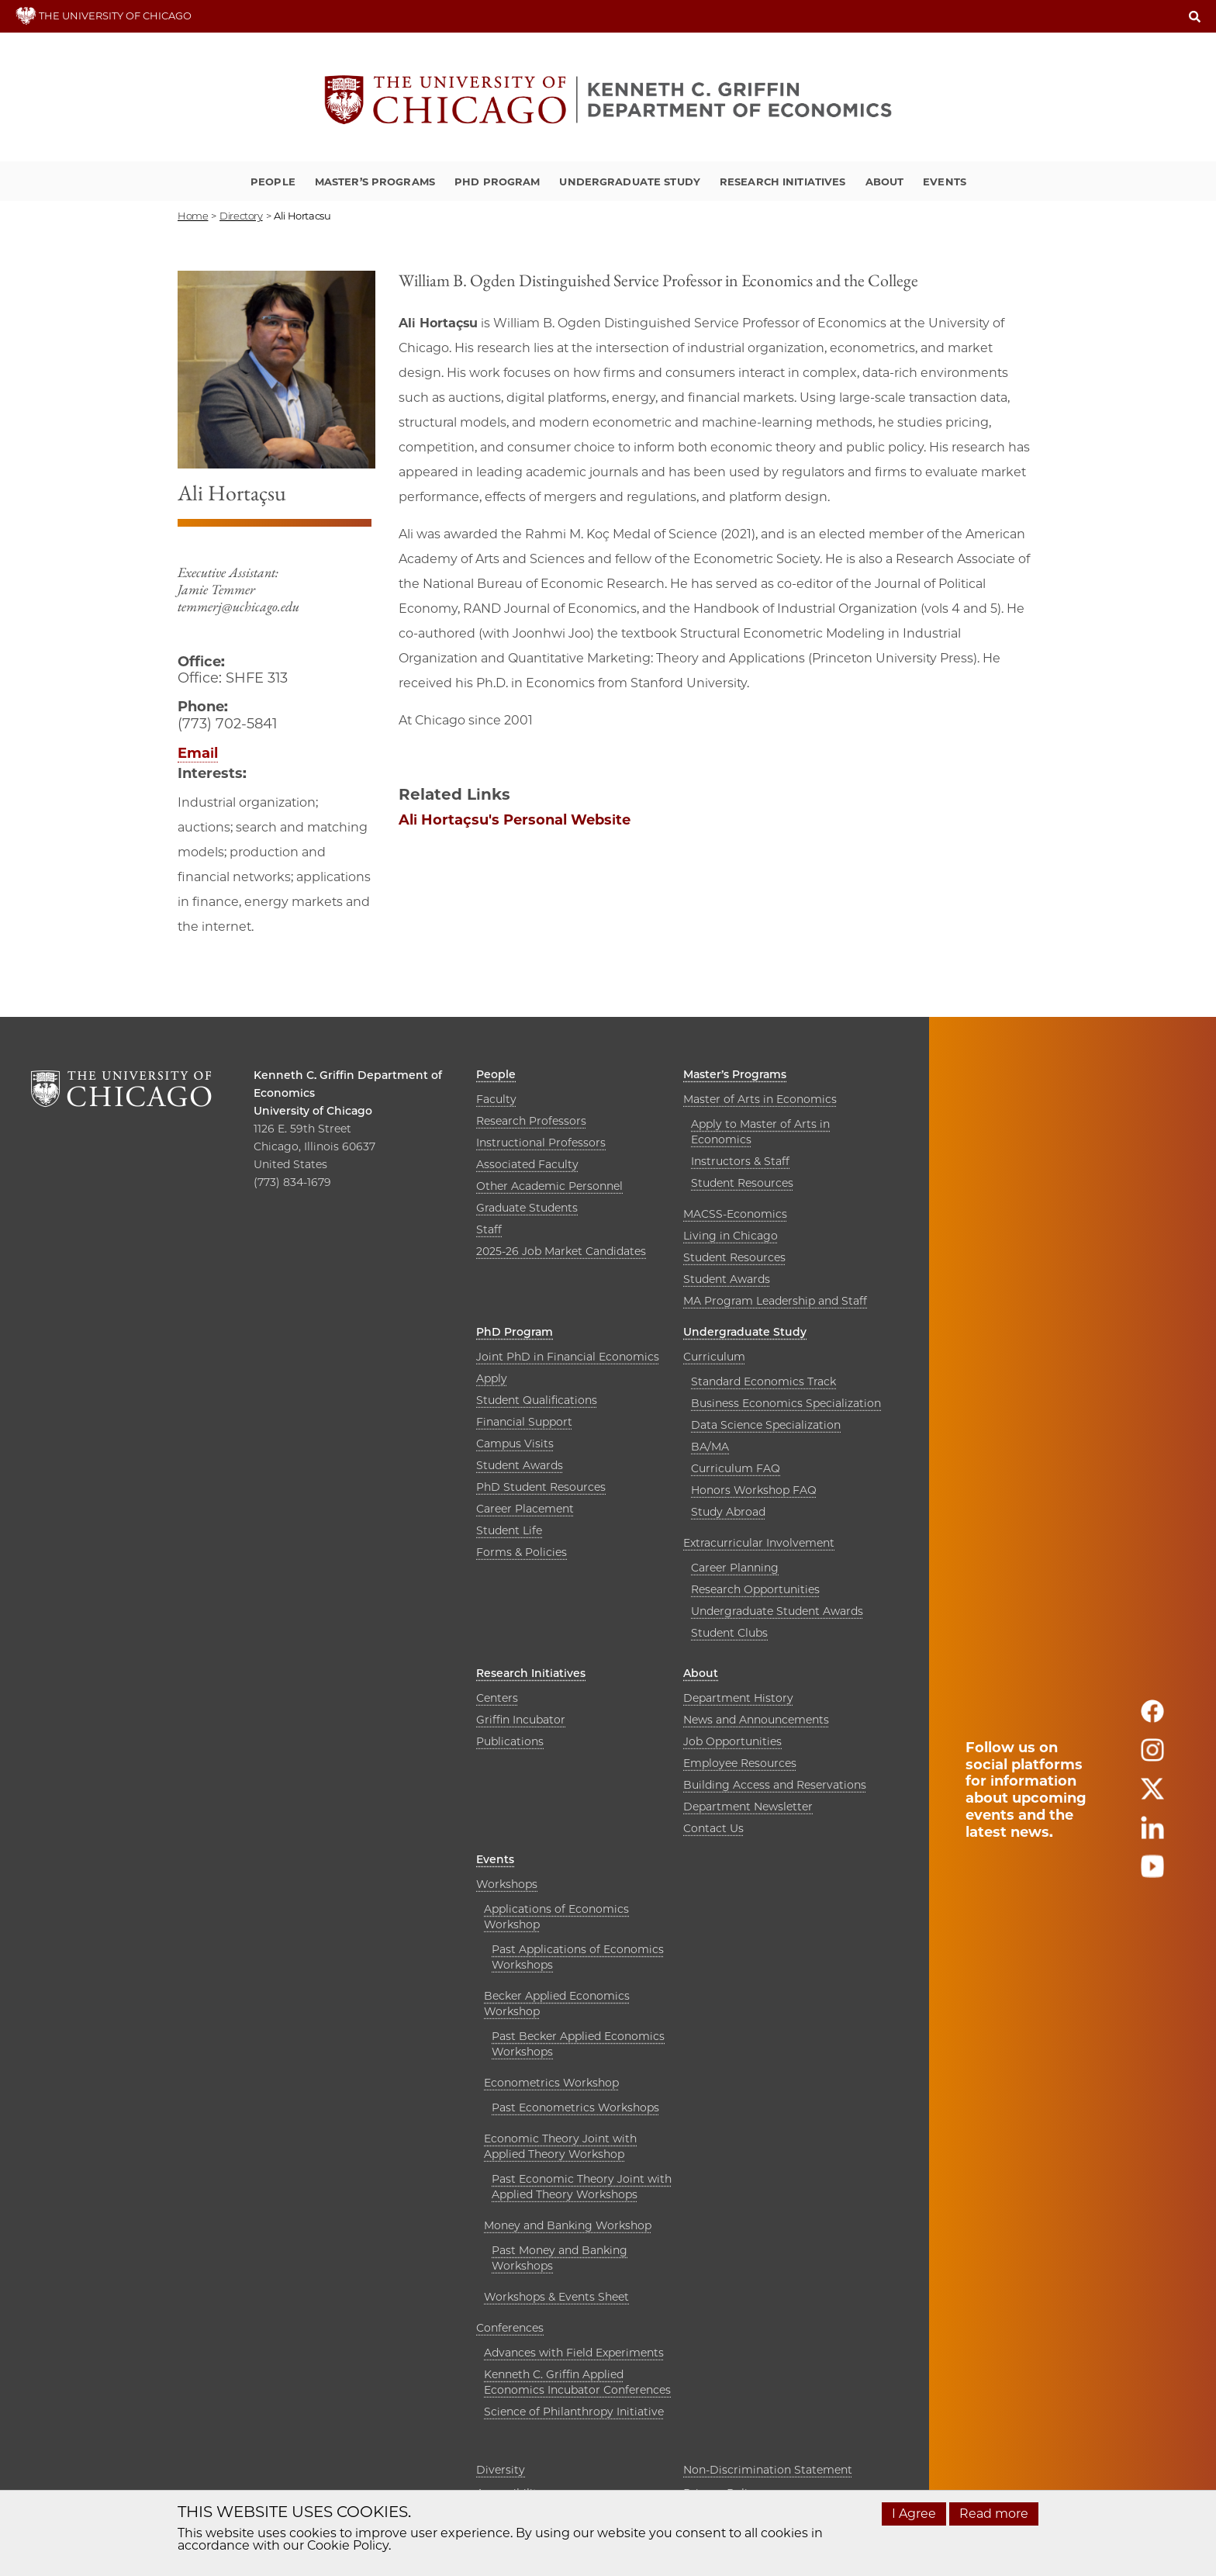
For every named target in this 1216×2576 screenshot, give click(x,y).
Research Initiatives (783, 181)
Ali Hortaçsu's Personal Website (514, 819)
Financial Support (524, 1422)
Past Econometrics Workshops (575, 2107)
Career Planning (735, 1568)
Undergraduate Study (629, 181)
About (884, 181)
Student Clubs (729, 1633)
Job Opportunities (732, 1741)
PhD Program (497, 181)
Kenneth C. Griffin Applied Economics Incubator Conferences (577, 2382)
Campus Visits (515, 1444)
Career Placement (525, 1509)
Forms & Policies (521, 1552)
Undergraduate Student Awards (777, 1611)
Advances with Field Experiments (574, 2353)
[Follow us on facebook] (1152, 1717)
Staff (489, 1229)
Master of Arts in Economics (760, 1099)
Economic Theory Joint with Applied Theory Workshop (560, 2146)
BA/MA (710, 1447)
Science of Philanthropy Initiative (574, 2412)
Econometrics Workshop (551, 2083)
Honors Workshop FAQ (754, 1490)
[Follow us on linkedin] (1152, 1834)
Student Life (509, 1530)
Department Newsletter (748, 1807)
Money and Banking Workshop (567, 2225)
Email (198, 753)
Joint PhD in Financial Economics (567, 1357)
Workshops (506, 1884)
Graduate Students (527, 1208)
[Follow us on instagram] (1152, 1756)
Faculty (496, 1099)
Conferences (510, 2328)
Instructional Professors (541, 1143)
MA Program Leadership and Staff (775, 1301)
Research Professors (531, 1121)
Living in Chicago (730, 1236)
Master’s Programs (375, 181)
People (272, 181)
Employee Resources (739, 1763)
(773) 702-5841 (227, 723)
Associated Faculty (527, 1164)
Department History (738, 1698)
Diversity (500, 2470)
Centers (497, 1698)
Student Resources (742, 1183)
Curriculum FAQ (735, 1468)
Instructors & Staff (740, 1161)
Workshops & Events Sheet (556, 2297)
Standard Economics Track (763, 1381)
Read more (993, 2513)
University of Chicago (313, 1111)
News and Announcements (756, 1720)
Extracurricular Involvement (758, 1543)
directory (241, 215)
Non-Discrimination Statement (767, 2470)
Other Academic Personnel (549, 1186)
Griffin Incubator (520, 1720)
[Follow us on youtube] (1152, 1872)
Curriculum (714, 1357)
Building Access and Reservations (774, 1785)
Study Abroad (728, 1512)
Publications (510, 1741)
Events (944, 181)
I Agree (914, 2513)
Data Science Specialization (766, 1425)
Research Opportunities (755, 1589)
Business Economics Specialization (786, 1403)
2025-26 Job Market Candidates (561, 1251)
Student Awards (726, 1279)
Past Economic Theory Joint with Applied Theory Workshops (582, 2186)
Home (193, 215)
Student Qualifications (536, 1400)
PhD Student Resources (541, 1487)
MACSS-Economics (735, 1214)
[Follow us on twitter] (1152, 1795)
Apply (491, 1378)
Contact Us (713, 1828)
